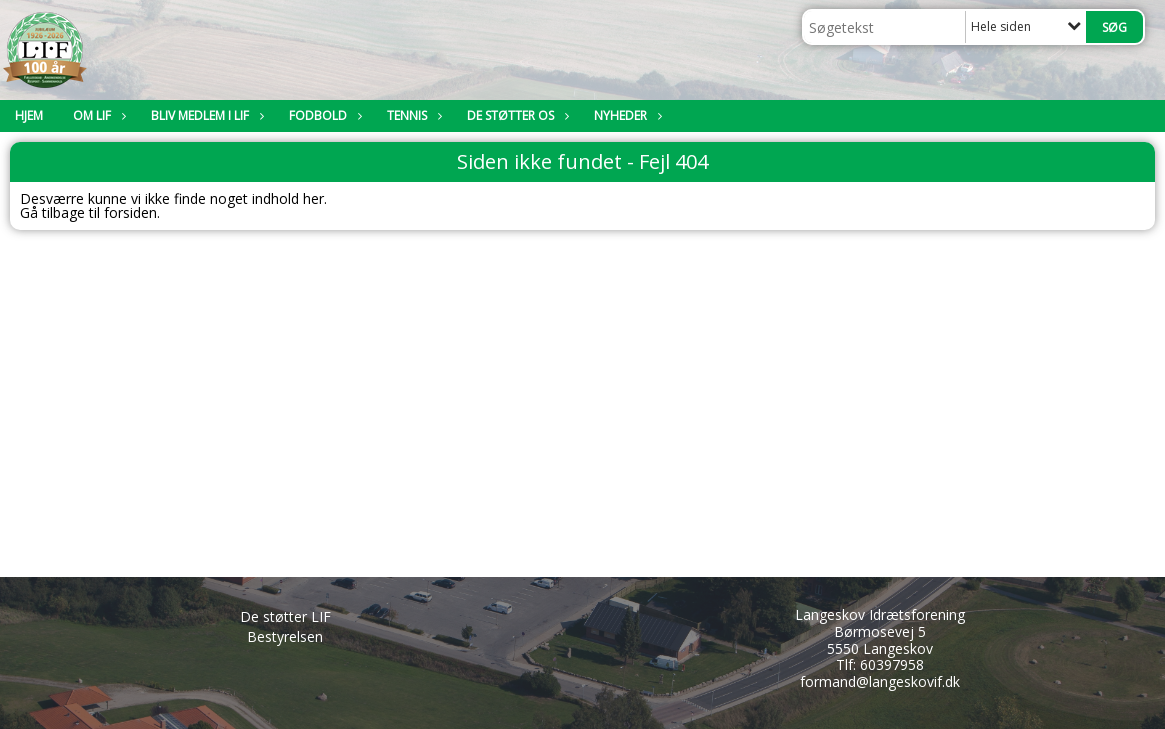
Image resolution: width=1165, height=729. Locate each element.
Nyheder (625, 115)
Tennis (412, 115)
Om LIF (97, 115)
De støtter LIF (285, 616)
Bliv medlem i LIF (205, 115)
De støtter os (515, 115)
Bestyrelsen (285, 636)
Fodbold (323, 115)
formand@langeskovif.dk (880, 681)
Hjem (29, 115)
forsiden (130, 212)
